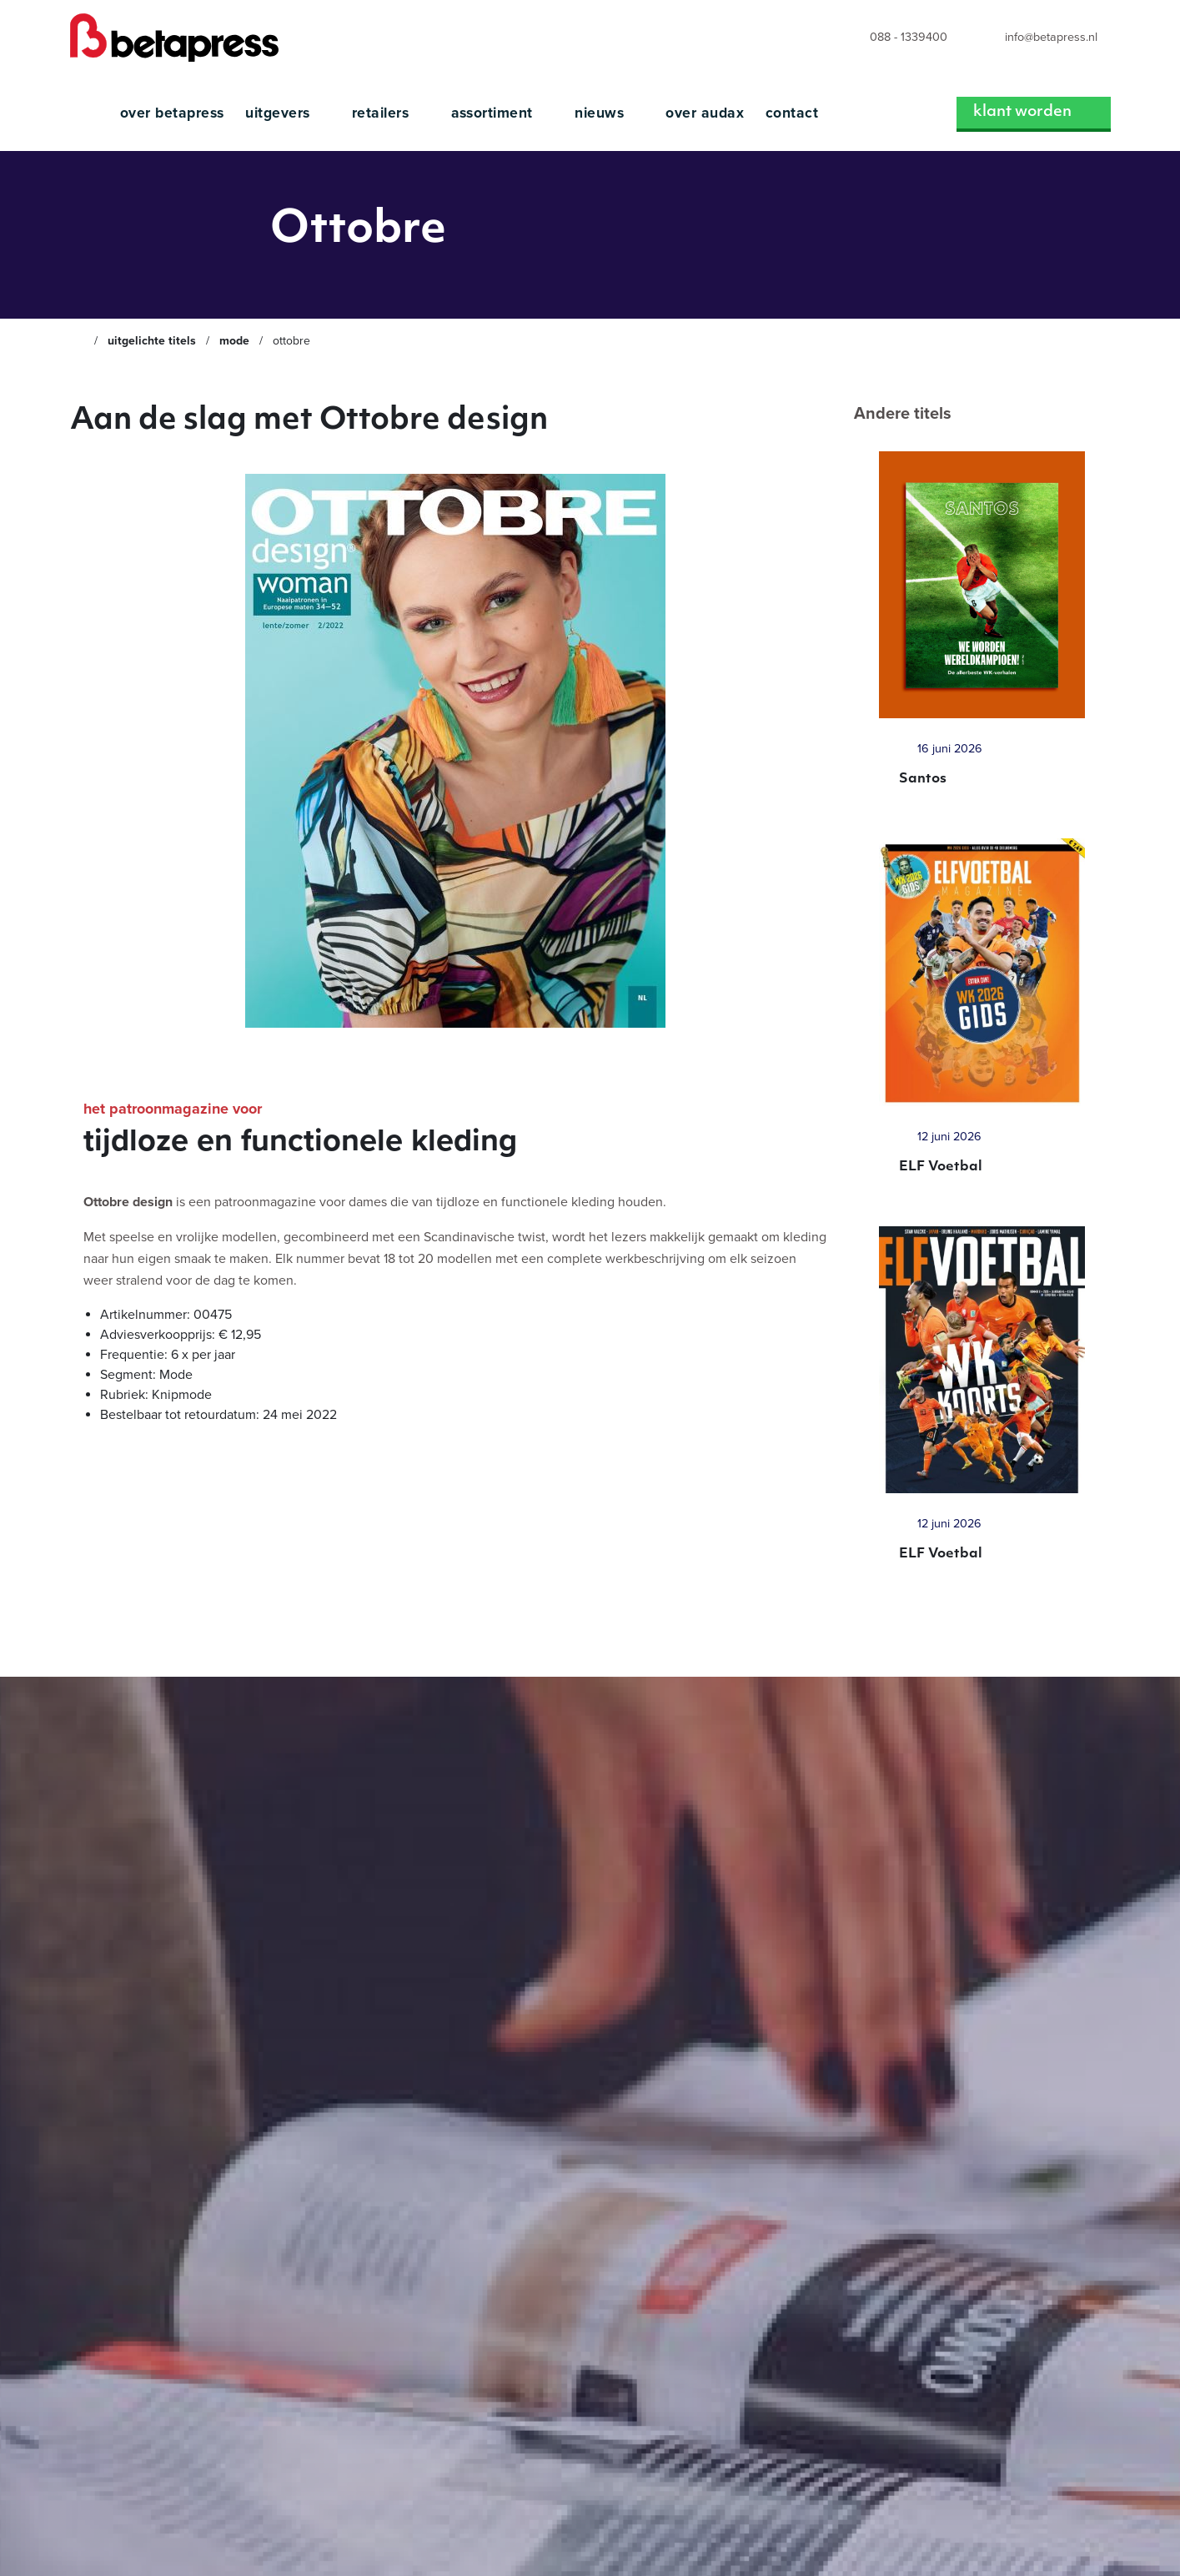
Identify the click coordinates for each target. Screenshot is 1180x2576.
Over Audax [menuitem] (704, 113)
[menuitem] (893, 38)
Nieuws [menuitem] (610, 113)
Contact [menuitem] (792, 113)
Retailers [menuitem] (390, 113)
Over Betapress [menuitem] (172, 113)
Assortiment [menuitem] (502, 113)
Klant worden (1034, 112)
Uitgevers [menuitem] (287, 113)
